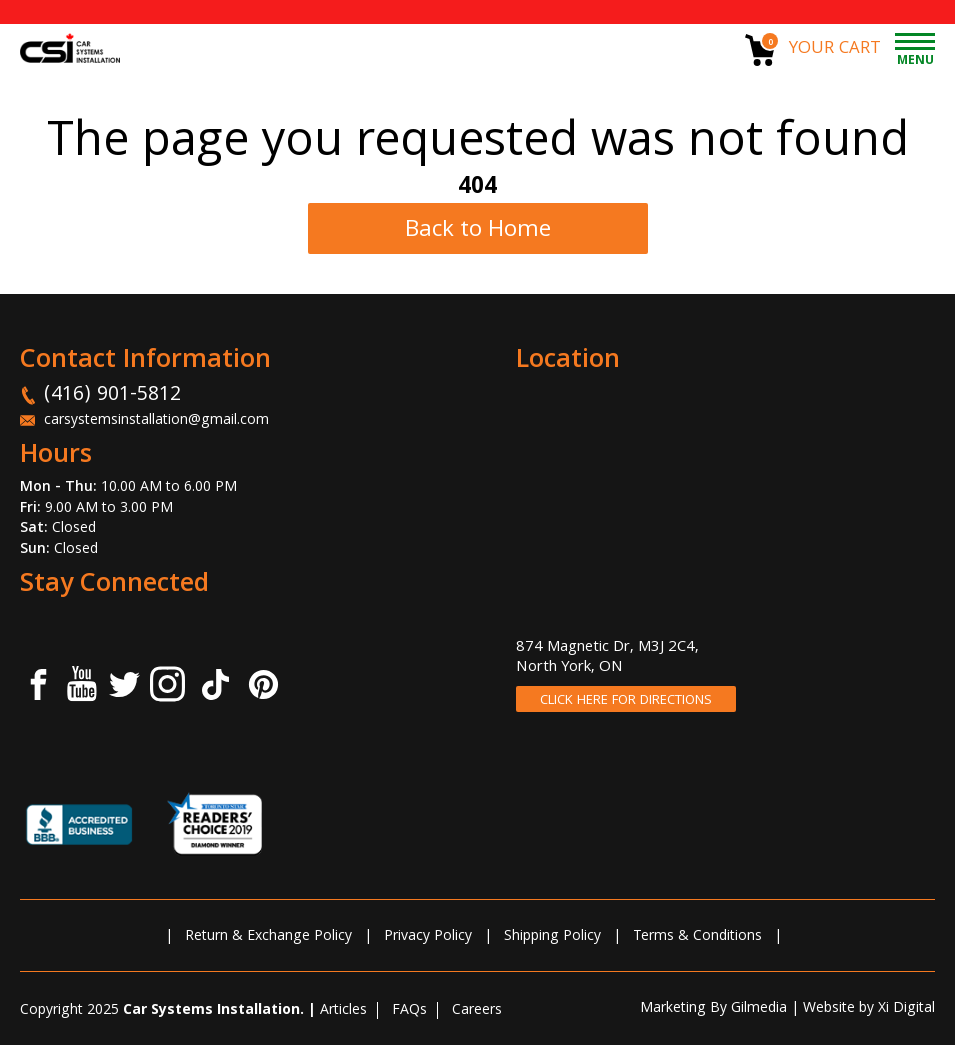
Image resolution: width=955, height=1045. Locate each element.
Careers (477, 1011)
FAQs (409, 1011)
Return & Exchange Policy (268, 937)
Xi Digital (906, 1009)
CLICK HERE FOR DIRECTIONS (626, 701)
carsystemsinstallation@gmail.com (156, 421)
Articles (343, 1011)
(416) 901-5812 (112, 396)
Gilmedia (759, 1009)
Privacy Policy (428, 937)
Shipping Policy (552, 937)
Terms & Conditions (697, 937)
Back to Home (478, 231)
